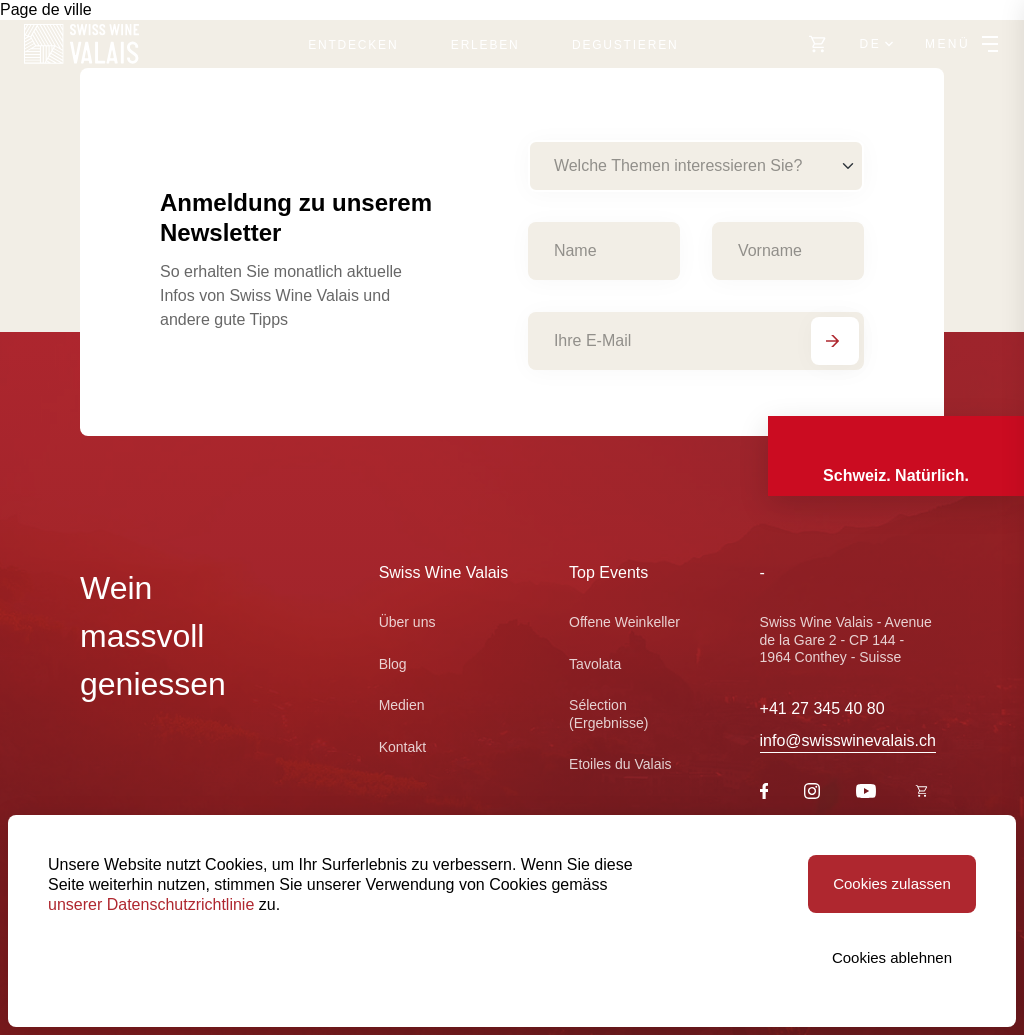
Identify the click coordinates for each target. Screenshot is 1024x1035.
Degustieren (625, 45)
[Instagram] (812, 793)
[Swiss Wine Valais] (81, 44)
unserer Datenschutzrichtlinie (151, 904)
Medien (402, 705)
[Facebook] (764, 793)
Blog (393, 664)
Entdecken (353, 45)
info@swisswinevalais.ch (848, 740)
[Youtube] (866, 792)
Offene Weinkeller (624, 622)
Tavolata (595, 664)
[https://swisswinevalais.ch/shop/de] (818, 44)
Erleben (485, 45)
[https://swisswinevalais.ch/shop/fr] (922, 792)
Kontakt (402, 747)
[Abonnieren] (835, 341)
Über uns (407, 622)
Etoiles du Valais (620, 764)
